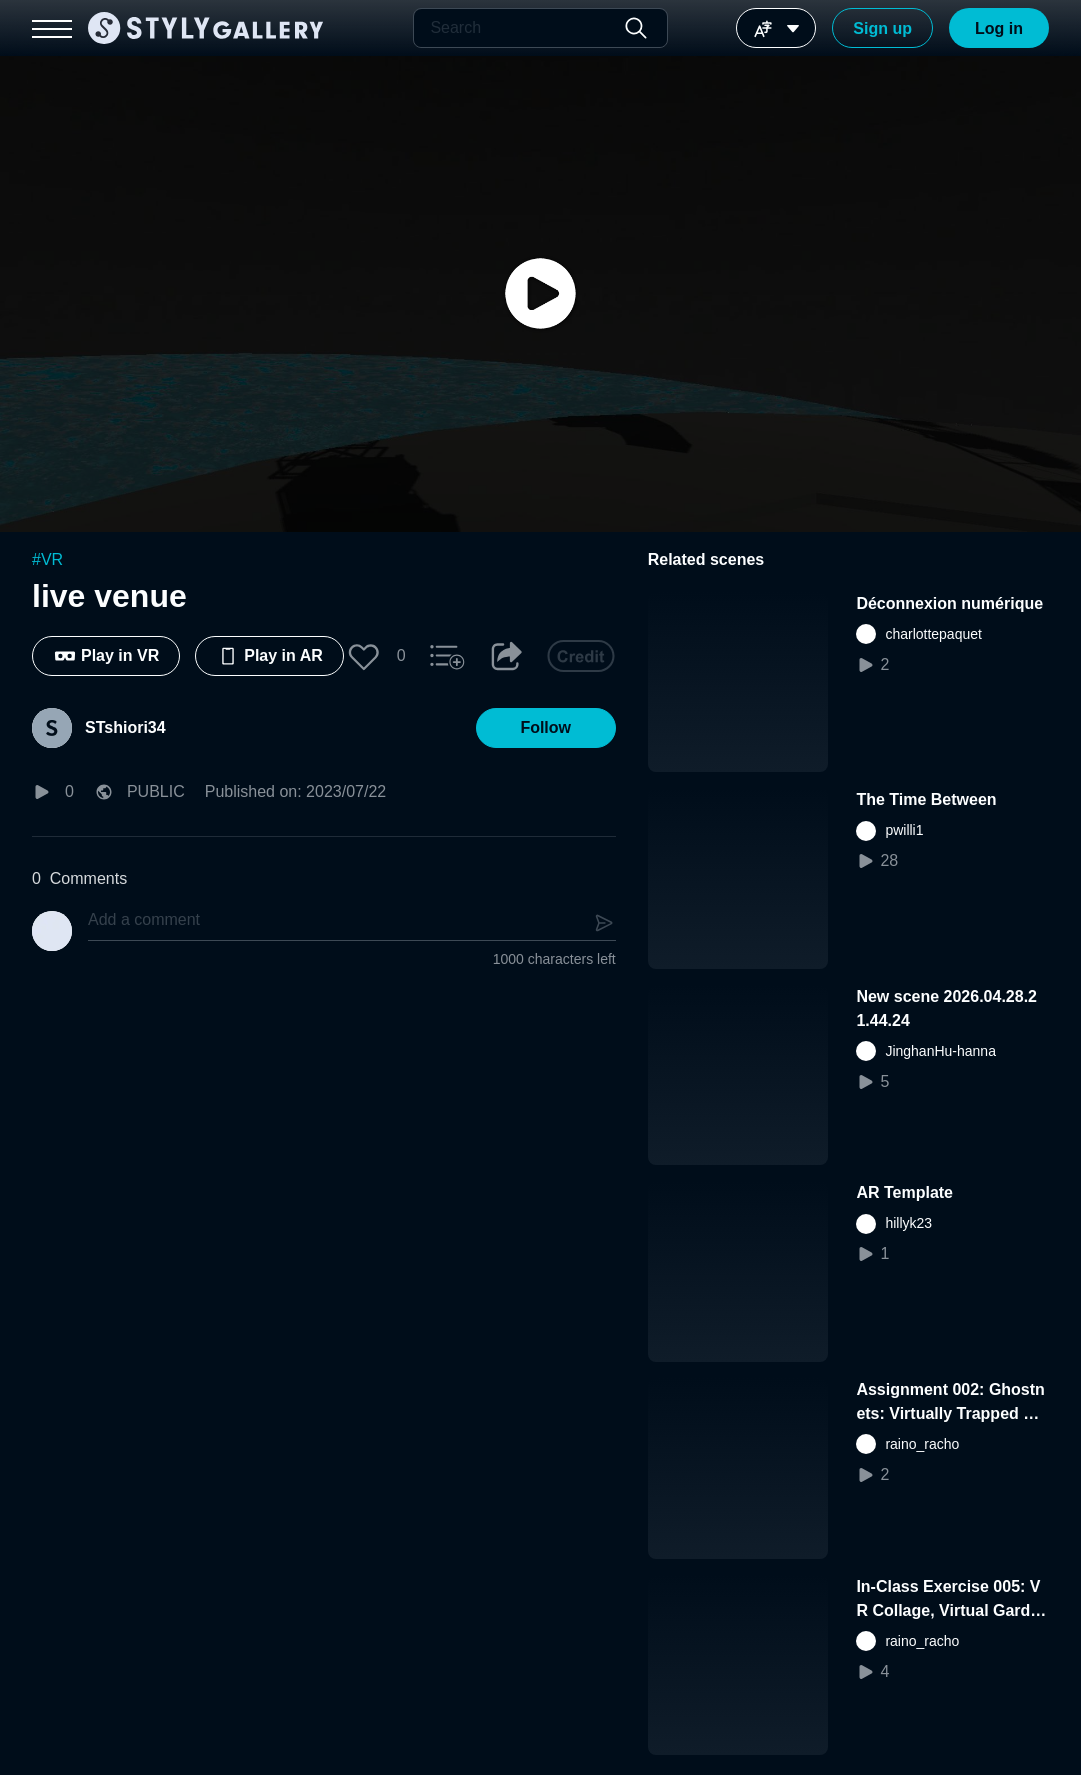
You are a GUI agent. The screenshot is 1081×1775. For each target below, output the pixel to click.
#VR (47, 559)
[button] (364, 656)
